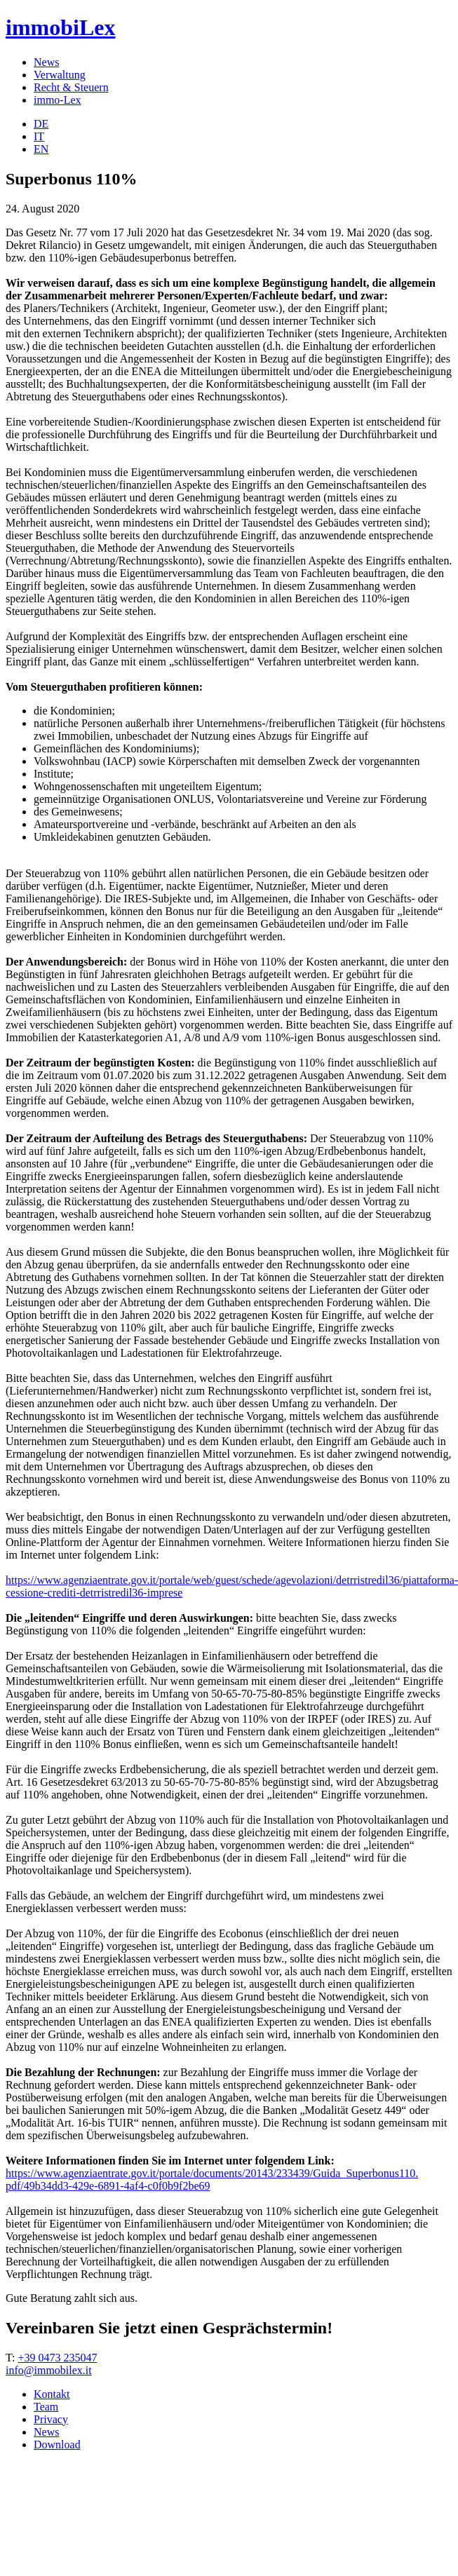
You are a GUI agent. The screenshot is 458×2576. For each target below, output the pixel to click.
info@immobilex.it (49, 2370)
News (46, 62)
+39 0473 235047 (57, 2358)
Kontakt (52, 2394)
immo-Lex (57, 100)
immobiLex (60, 27)
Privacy (51, 2419)
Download (57, 2444)
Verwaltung (60, 75)
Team (46, 2407)
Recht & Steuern (71, 87)
